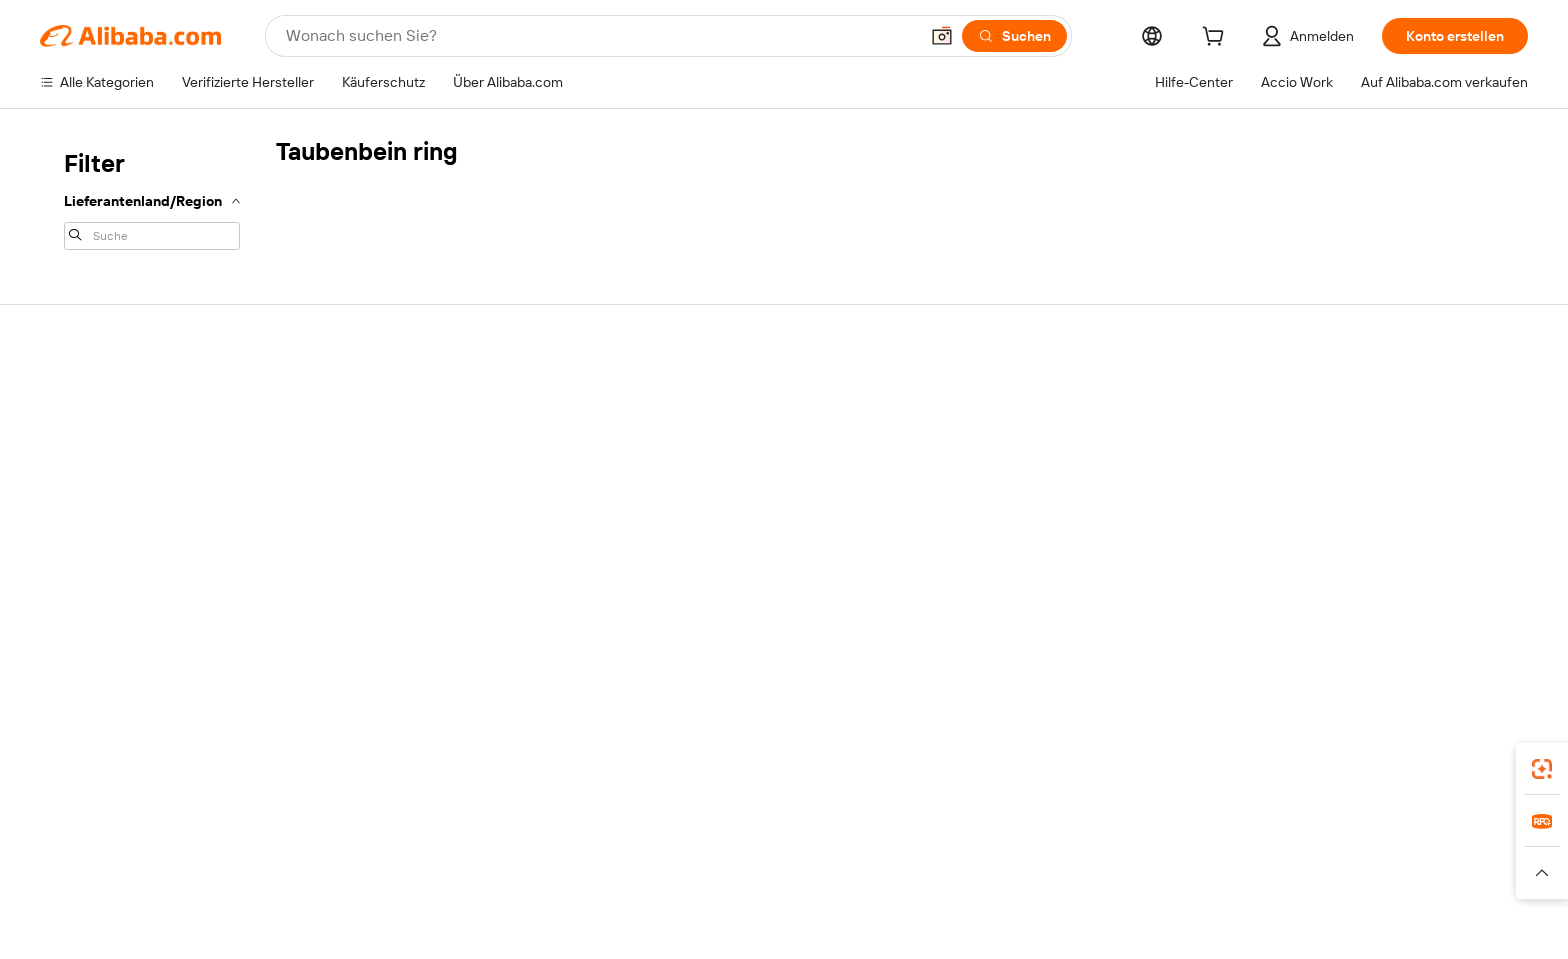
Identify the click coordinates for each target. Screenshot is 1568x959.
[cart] (1217, 39)
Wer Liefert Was (1074, 868)
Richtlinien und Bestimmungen (462, 604)
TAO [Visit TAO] (923, 868)
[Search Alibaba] (600, 36)
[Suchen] (1014, 36)
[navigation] (152, 198)
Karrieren (102, 510)
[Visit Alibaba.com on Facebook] (1254, 631)
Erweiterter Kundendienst (446, 510)
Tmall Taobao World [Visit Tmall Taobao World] (669, 868)
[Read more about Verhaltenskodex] (1151, 898)
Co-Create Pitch (125, 434)
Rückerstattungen (1007, 510)
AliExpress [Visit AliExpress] (482, 868)
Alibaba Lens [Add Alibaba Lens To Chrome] (116, 779)
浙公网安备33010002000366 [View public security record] (1110, 929)
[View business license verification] (964, 929)
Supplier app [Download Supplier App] (758, 779)
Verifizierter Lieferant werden (1333, 510)
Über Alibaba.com (133, 354)
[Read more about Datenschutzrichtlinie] (859, 898)
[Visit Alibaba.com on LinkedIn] (1294, 631)
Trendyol (980, 868)
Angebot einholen (713, 434)
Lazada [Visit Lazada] (767, 868)
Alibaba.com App (1143, 779)
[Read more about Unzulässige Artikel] (506, 898)
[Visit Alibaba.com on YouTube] (1414, 631)
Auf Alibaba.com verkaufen (1325, 396)
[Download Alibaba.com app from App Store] (1279, 779)
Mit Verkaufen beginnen (1316, 434)
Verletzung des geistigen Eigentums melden (1062, 557)
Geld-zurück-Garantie (433, 434)
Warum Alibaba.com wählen (159, 396)
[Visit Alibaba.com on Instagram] (1374, 631)
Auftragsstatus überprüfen (1325, 472)
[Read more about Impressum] (398, 898)
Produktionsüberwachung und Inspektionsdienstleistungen (460, 557)
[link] (1542, 769)
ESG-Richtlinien (122, 472)
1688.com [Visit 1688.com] (561, 868)
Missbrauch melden (1011, 604)
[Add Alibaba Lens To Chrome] (388, 779)
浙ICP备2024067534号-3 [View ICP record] (1294, 929)
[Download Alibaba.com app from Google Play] (1426, 779)
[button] (942, 36)
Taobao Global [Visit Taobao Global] (849, 868)
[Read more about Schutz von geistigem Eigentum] (679, 898)
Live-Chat (980, 434)
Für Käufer (982, 396)
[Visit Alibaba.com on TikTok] (1454, 631)
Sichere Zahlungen (424, 396)
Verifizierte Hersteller (724, 396)
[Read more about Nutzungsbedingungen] (1013, 898)
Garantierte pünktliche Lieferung (468, 472)
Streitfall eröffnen (1005, 472)
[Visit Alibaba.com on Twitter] (1334, 631)
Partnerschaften (1293, 548)
